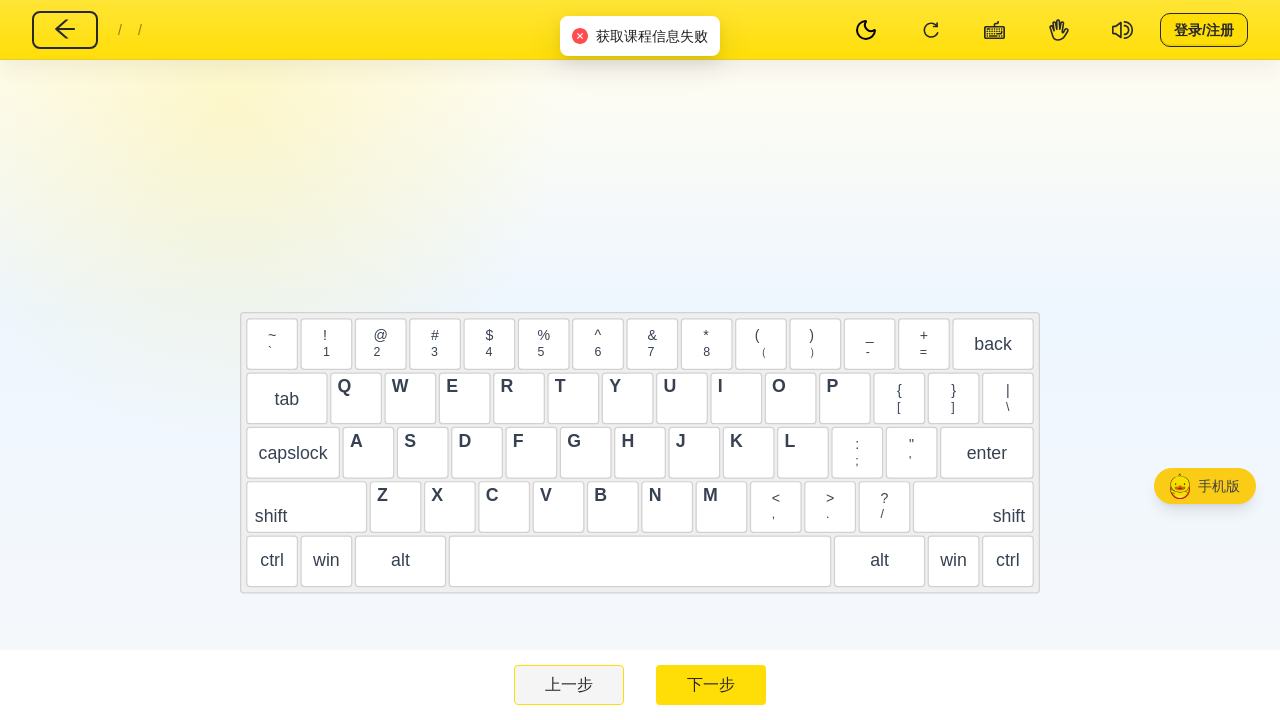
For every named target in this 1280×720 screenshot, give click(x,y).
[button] (1205, 486)
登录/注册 (1204, 29)
